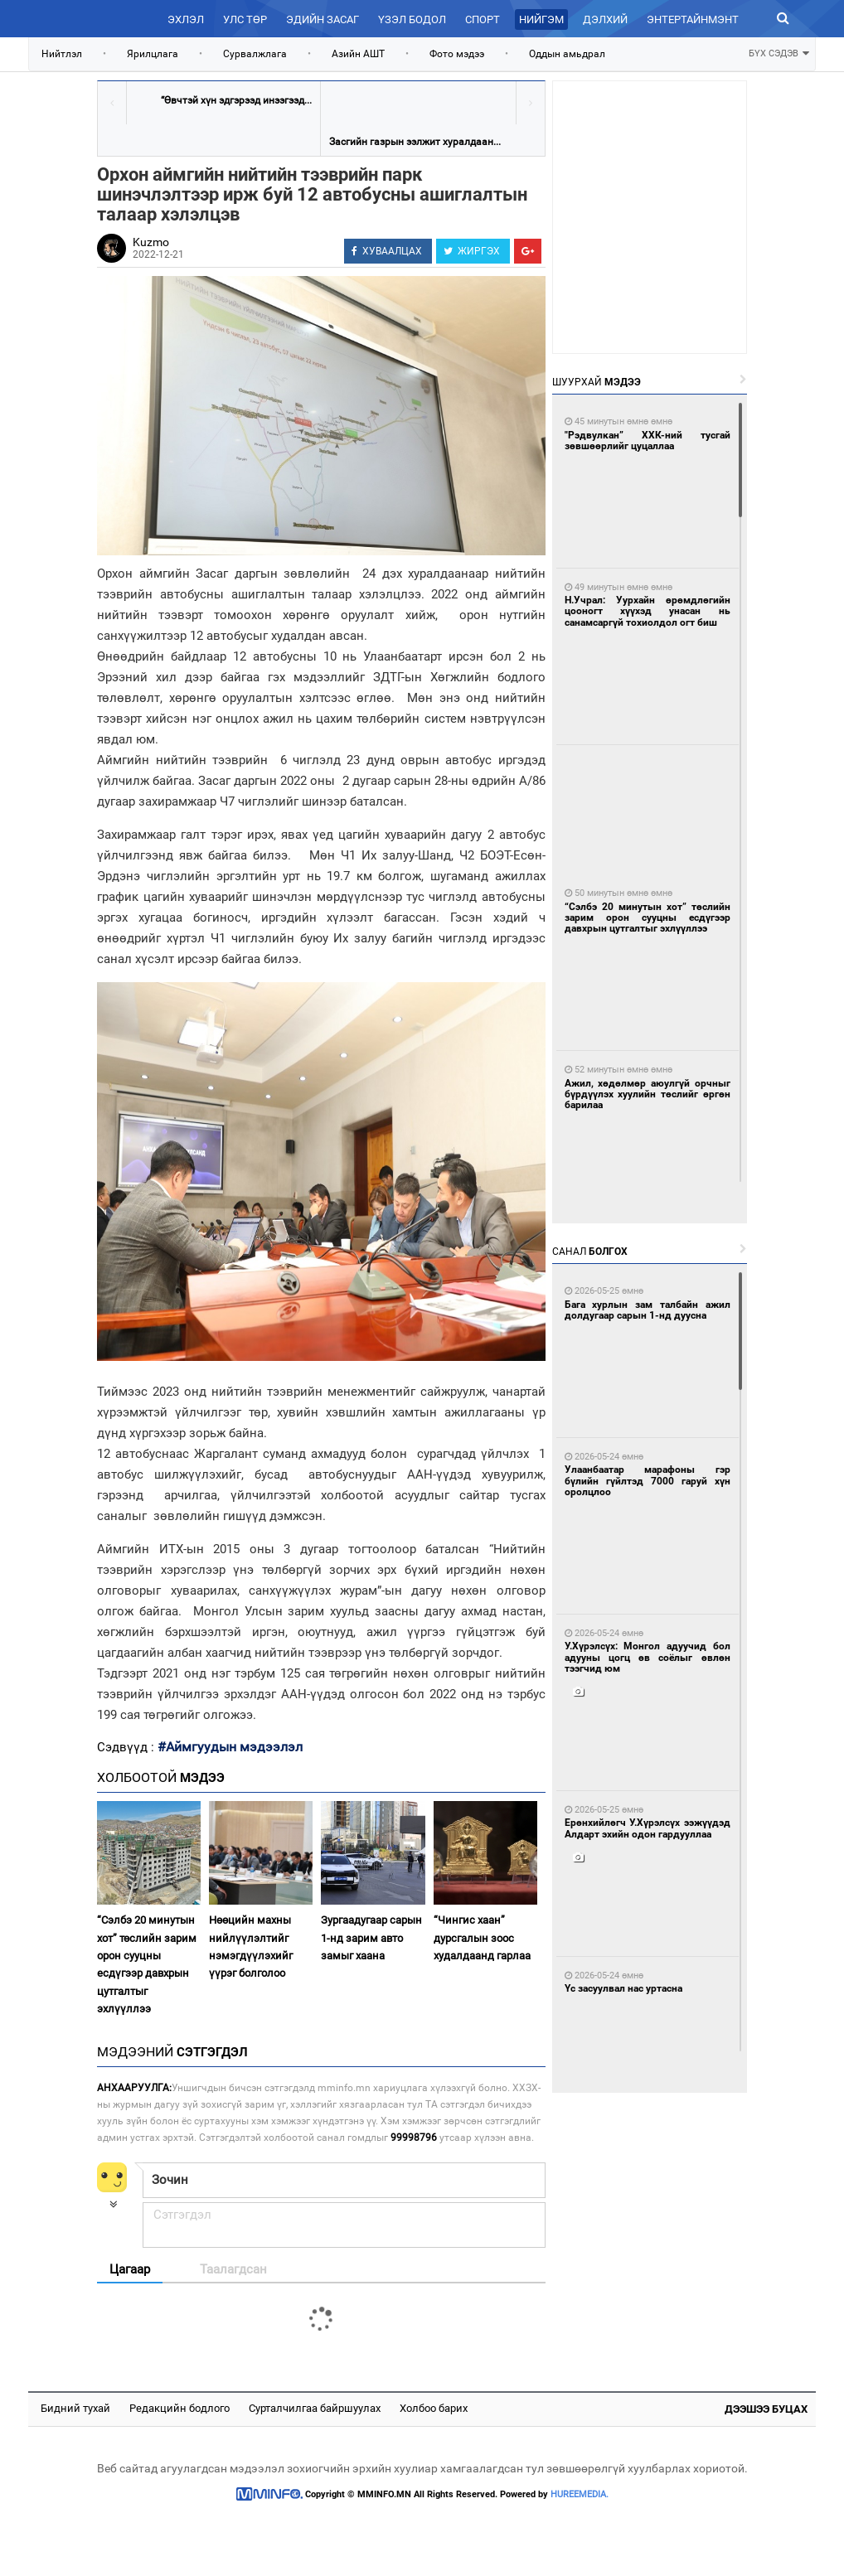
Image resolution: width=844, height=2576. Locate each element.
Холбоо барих (434, 2408)
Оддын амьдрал (567, 54)
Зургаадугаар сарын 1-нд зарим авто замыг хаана (371, 1938)
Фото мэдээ (456, 54)
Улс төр (245, 19)
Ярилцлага (152, 54)
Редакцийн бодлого (179, 2408)
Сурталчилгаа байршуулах (315, 2408)
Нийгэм (541, 19)
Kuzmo (151, 242)
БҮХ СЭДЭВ (779, 52)
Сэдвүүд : (127, 1747)
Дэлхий (605, 19)
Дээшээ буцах (766, 2409)
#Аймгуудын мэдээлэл (230, 1747)
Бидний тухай (75, 2408)
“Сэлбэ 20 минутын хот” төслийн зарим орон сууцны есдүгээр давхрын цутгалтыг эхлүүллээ (146, 1964)
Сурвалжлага (255, 54)
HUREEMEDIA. (580, 2494)
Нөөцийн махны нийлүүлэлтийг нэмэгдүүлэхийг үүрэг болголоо (251, 1946)
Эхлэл (185, 19)
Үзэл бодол (412, 19)
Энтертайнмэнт (693, 19)
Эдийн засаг (322, 19)
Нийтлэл (61, 54)
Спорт (482, 19)
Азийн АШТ (358, 54)
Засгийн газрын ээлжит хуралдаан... (415, 142)
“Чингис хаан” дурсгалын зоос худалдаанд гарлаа (482, 1938)
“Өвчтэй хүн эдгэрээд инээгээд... (236, 100)
